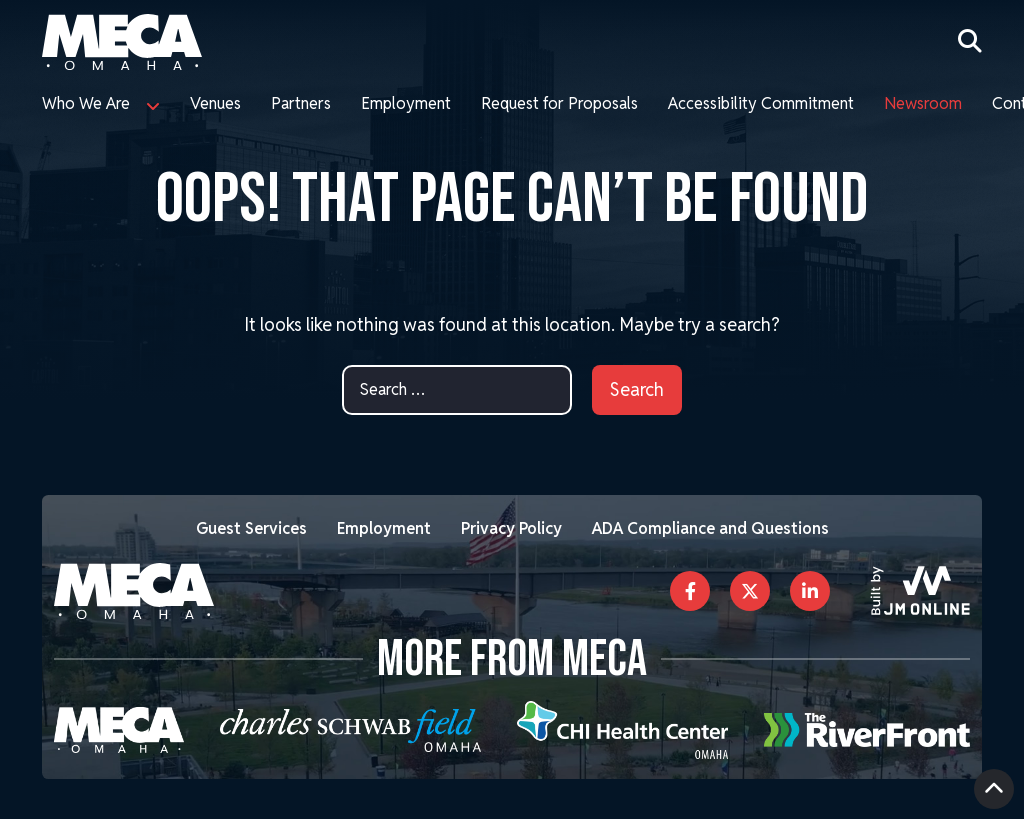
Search (637, 389)
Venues (215, 103)
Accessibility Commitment (761, 103)
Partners (301, 103)
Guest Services (251, 528)
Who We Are (86, 103)
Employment (406, 103)
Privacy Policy (511, 528)
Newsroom (923, 103)
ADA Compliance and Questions (710, 528)
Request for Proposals (559, 103)
